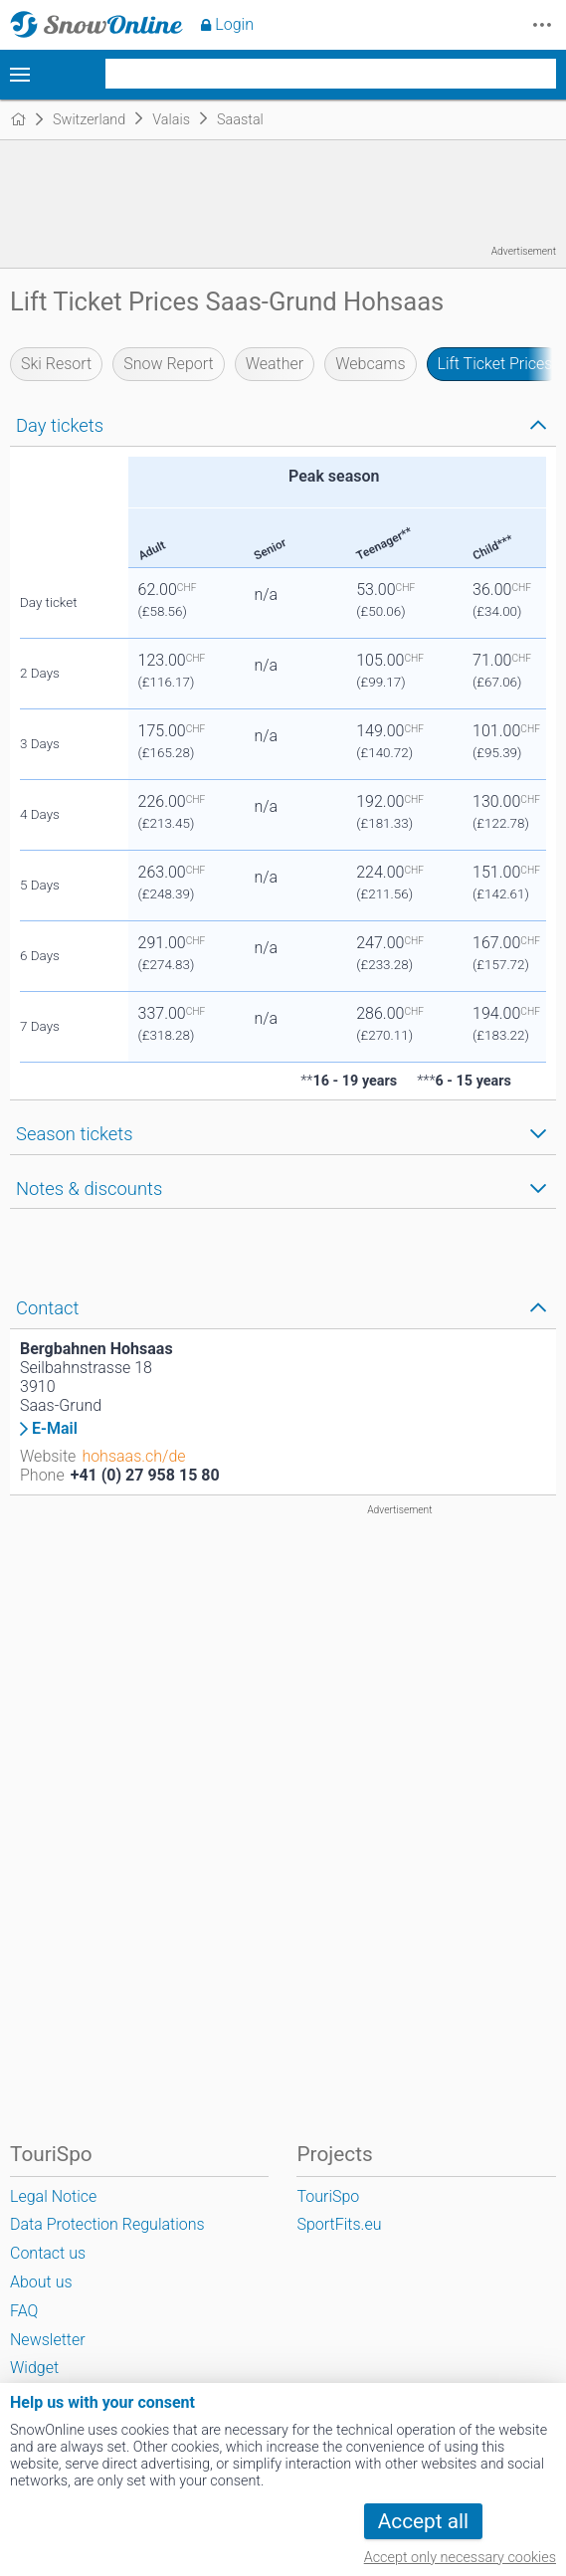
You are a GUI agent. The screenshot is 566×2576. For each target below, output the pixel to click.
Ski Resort (56, 363)
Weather (275, 363)
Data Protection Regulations (107, 2224)
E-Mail (55, 1429)
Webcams (370, 363)
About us (41, 2282)
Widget (34, 2367)
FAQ (24, 2310)
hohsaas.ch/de (133, 1456)
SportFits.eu (338, 2224)
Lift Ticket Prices (495, 363)
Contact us (48, 2253)
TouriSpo (327, 2196)
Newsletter (48, 2339)
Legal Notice (53, 2196)
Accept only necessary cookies (460, 2557)
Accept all (423, 2521)
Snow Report (168, 363)
